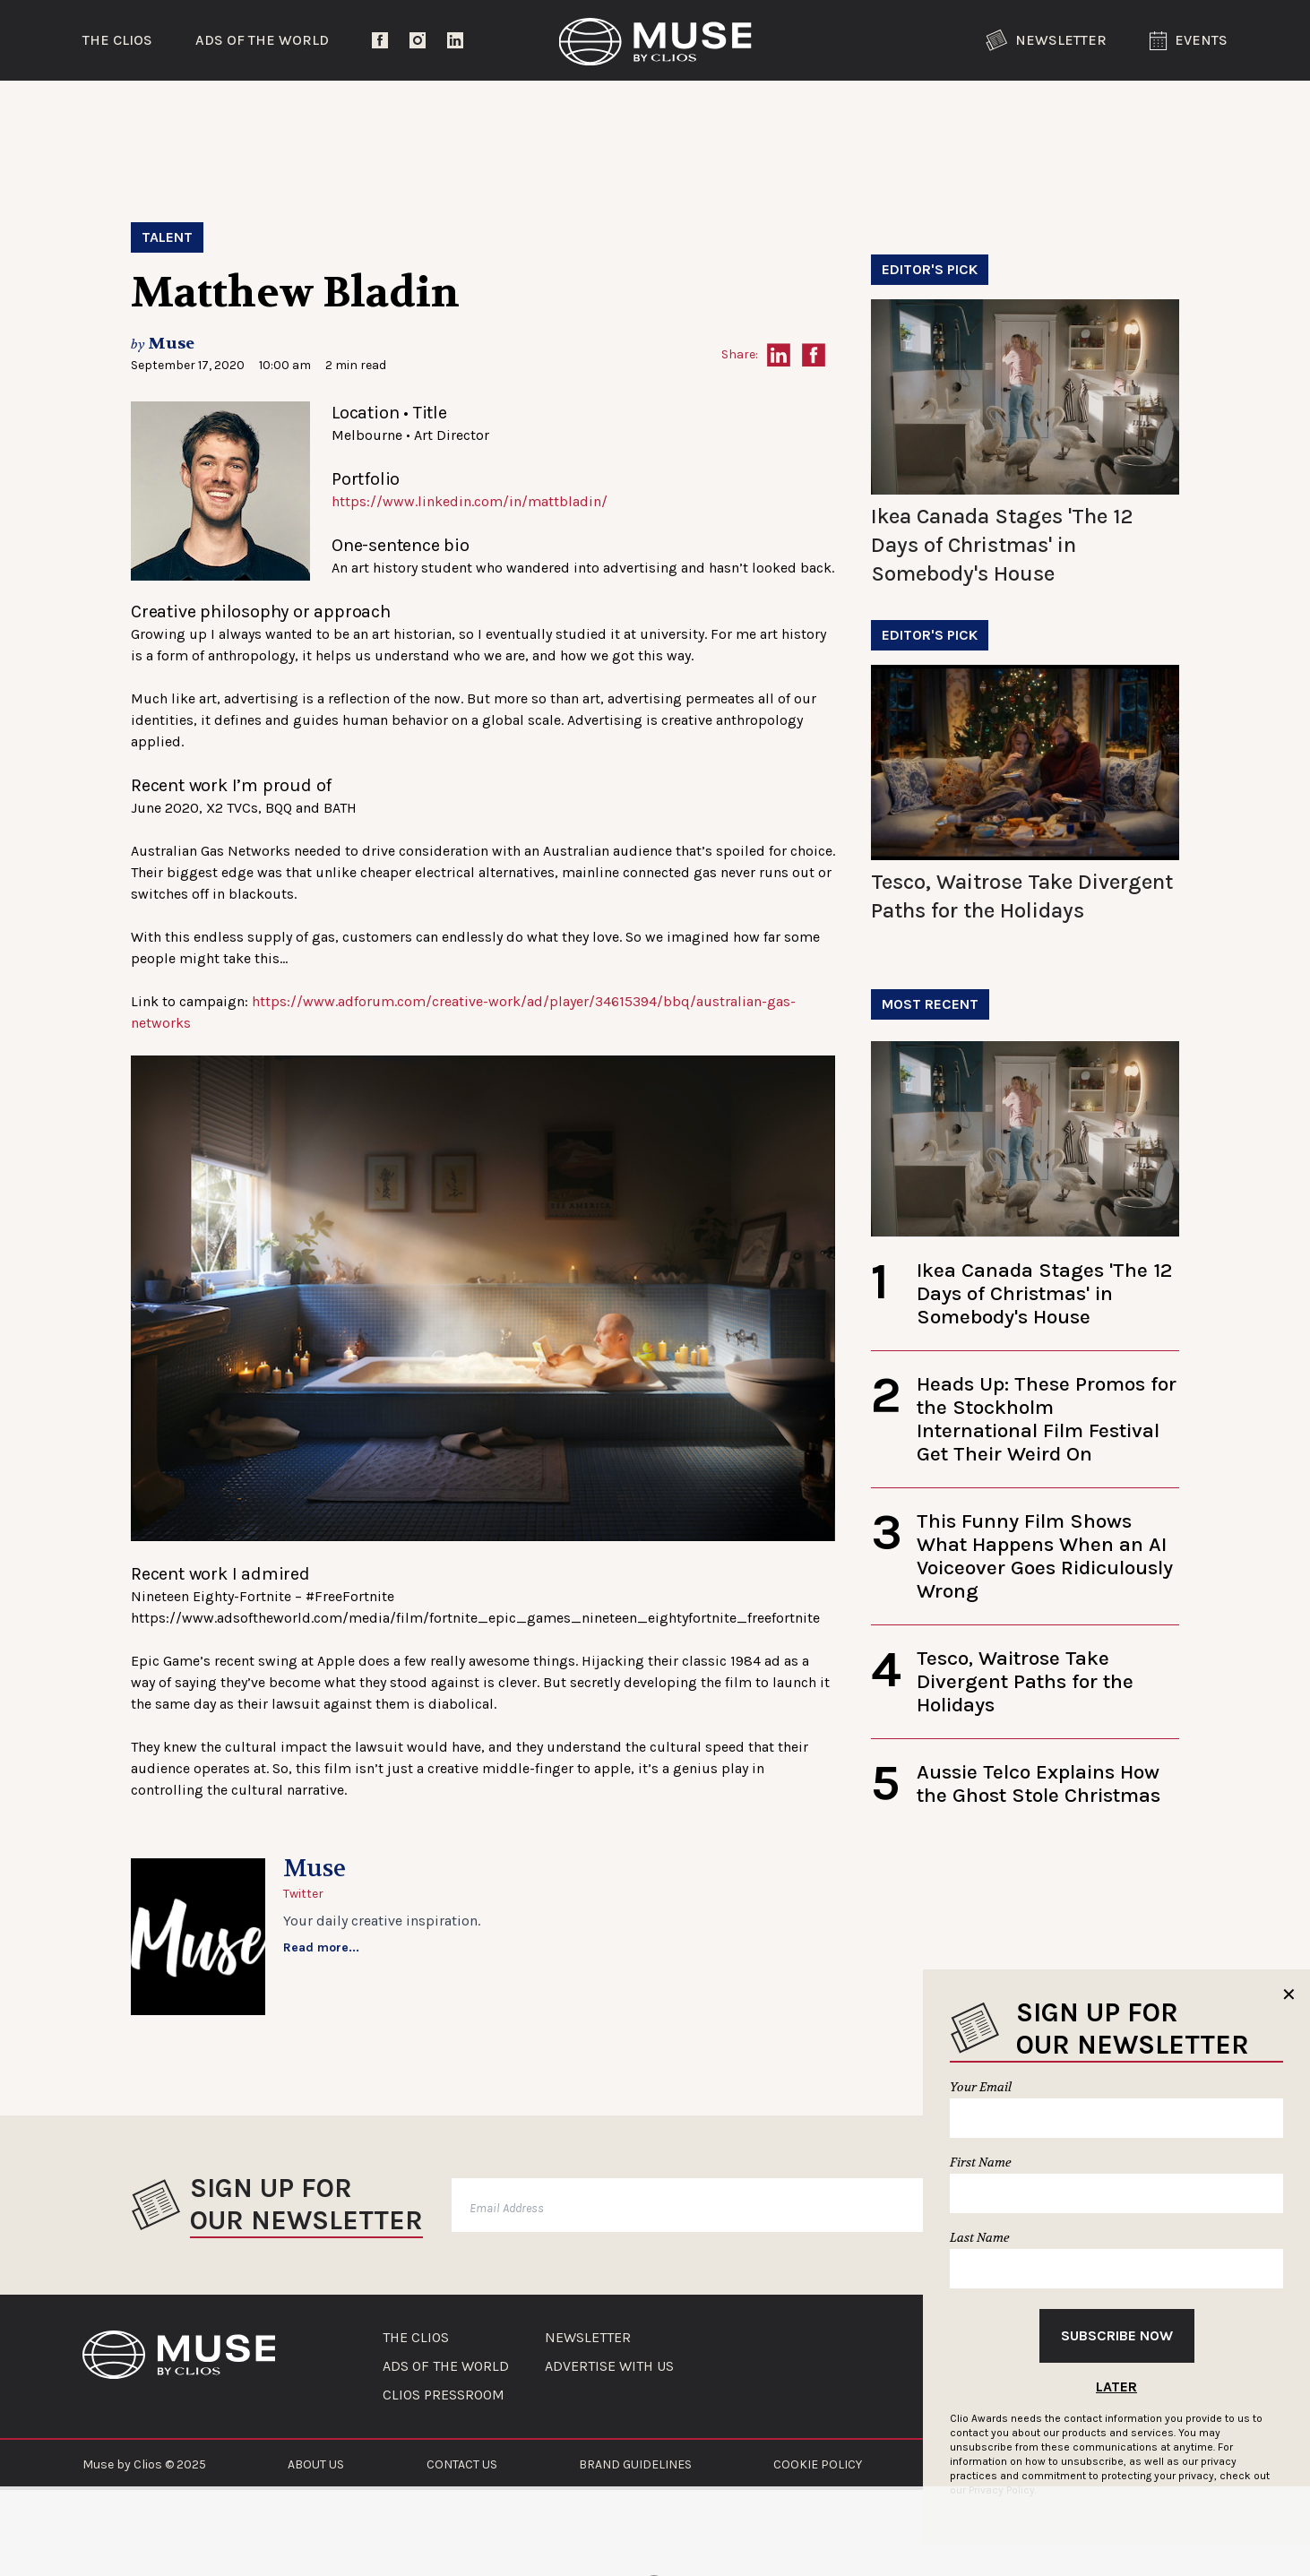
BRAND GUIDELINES (635, 2464)
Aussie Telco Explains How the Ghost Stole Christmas (1038, 1783)
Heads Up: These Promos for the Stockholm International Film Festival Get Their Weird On (1046, 1419)
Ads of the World (262, 39)
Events (1189, 40)
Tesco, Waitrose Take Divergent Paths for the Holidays (1025, 1681)
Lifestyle (587, 111)
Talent (167, 237)
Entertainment (382, 111)
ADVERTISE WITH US (609, 2366)
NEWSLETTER (588, 2337)
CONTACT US (462, 2464)
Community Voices (807, 111)
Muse (171, 343)
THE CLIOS (416, 2337)
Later (1116, 2386)
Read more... (321, 1947)
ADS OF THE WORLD (446, 2366)
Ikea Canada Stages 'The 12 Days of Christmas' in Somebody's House (1002, 545)
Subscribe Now (1117, 2335)
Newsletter (1046, 40)
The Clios (117, 39)
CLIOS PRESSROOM (443, 2395)
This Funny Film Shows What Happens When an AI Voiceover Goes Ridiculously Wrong (1045, 1556)
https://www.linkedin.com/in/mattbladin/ (470, 501)
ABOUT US (316, 2464)
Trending (175, 111)
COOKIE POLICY (817, 2464)
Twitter (303, 1893)
